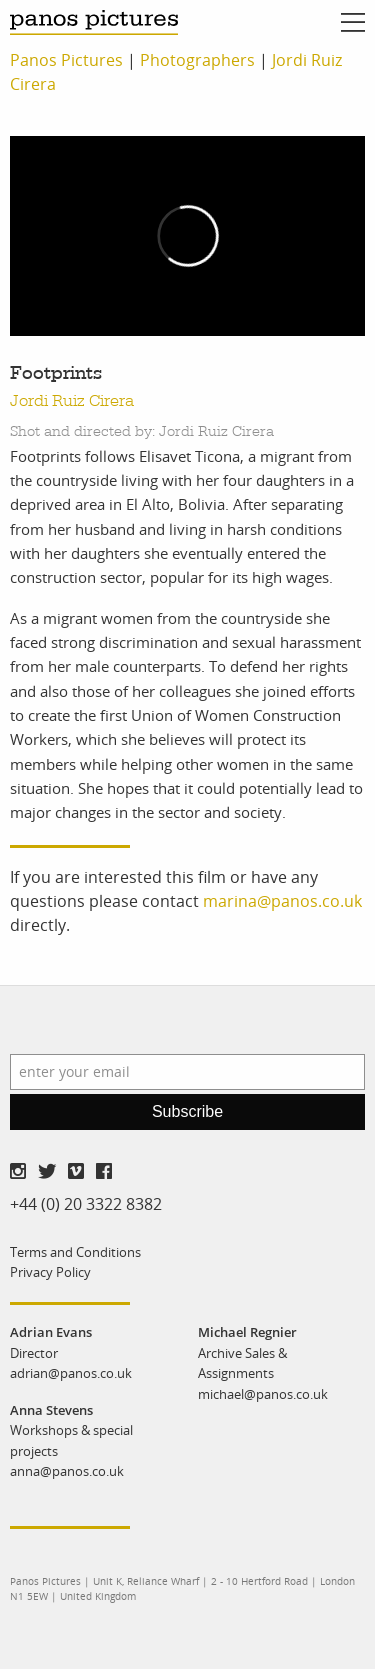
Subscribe (187, 1111)
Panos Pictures (66, 60)
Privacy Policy (50, 1272)
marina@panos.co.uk (282, 901)
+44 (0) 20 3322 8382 (86, 1204)
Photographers (197, 60)
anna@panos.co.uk (67, 1471)
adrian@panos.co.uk (71, 1373)
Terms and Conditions (75, 1252)
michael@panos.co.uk (263, 1394)
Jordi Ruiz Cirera (72, 401)
